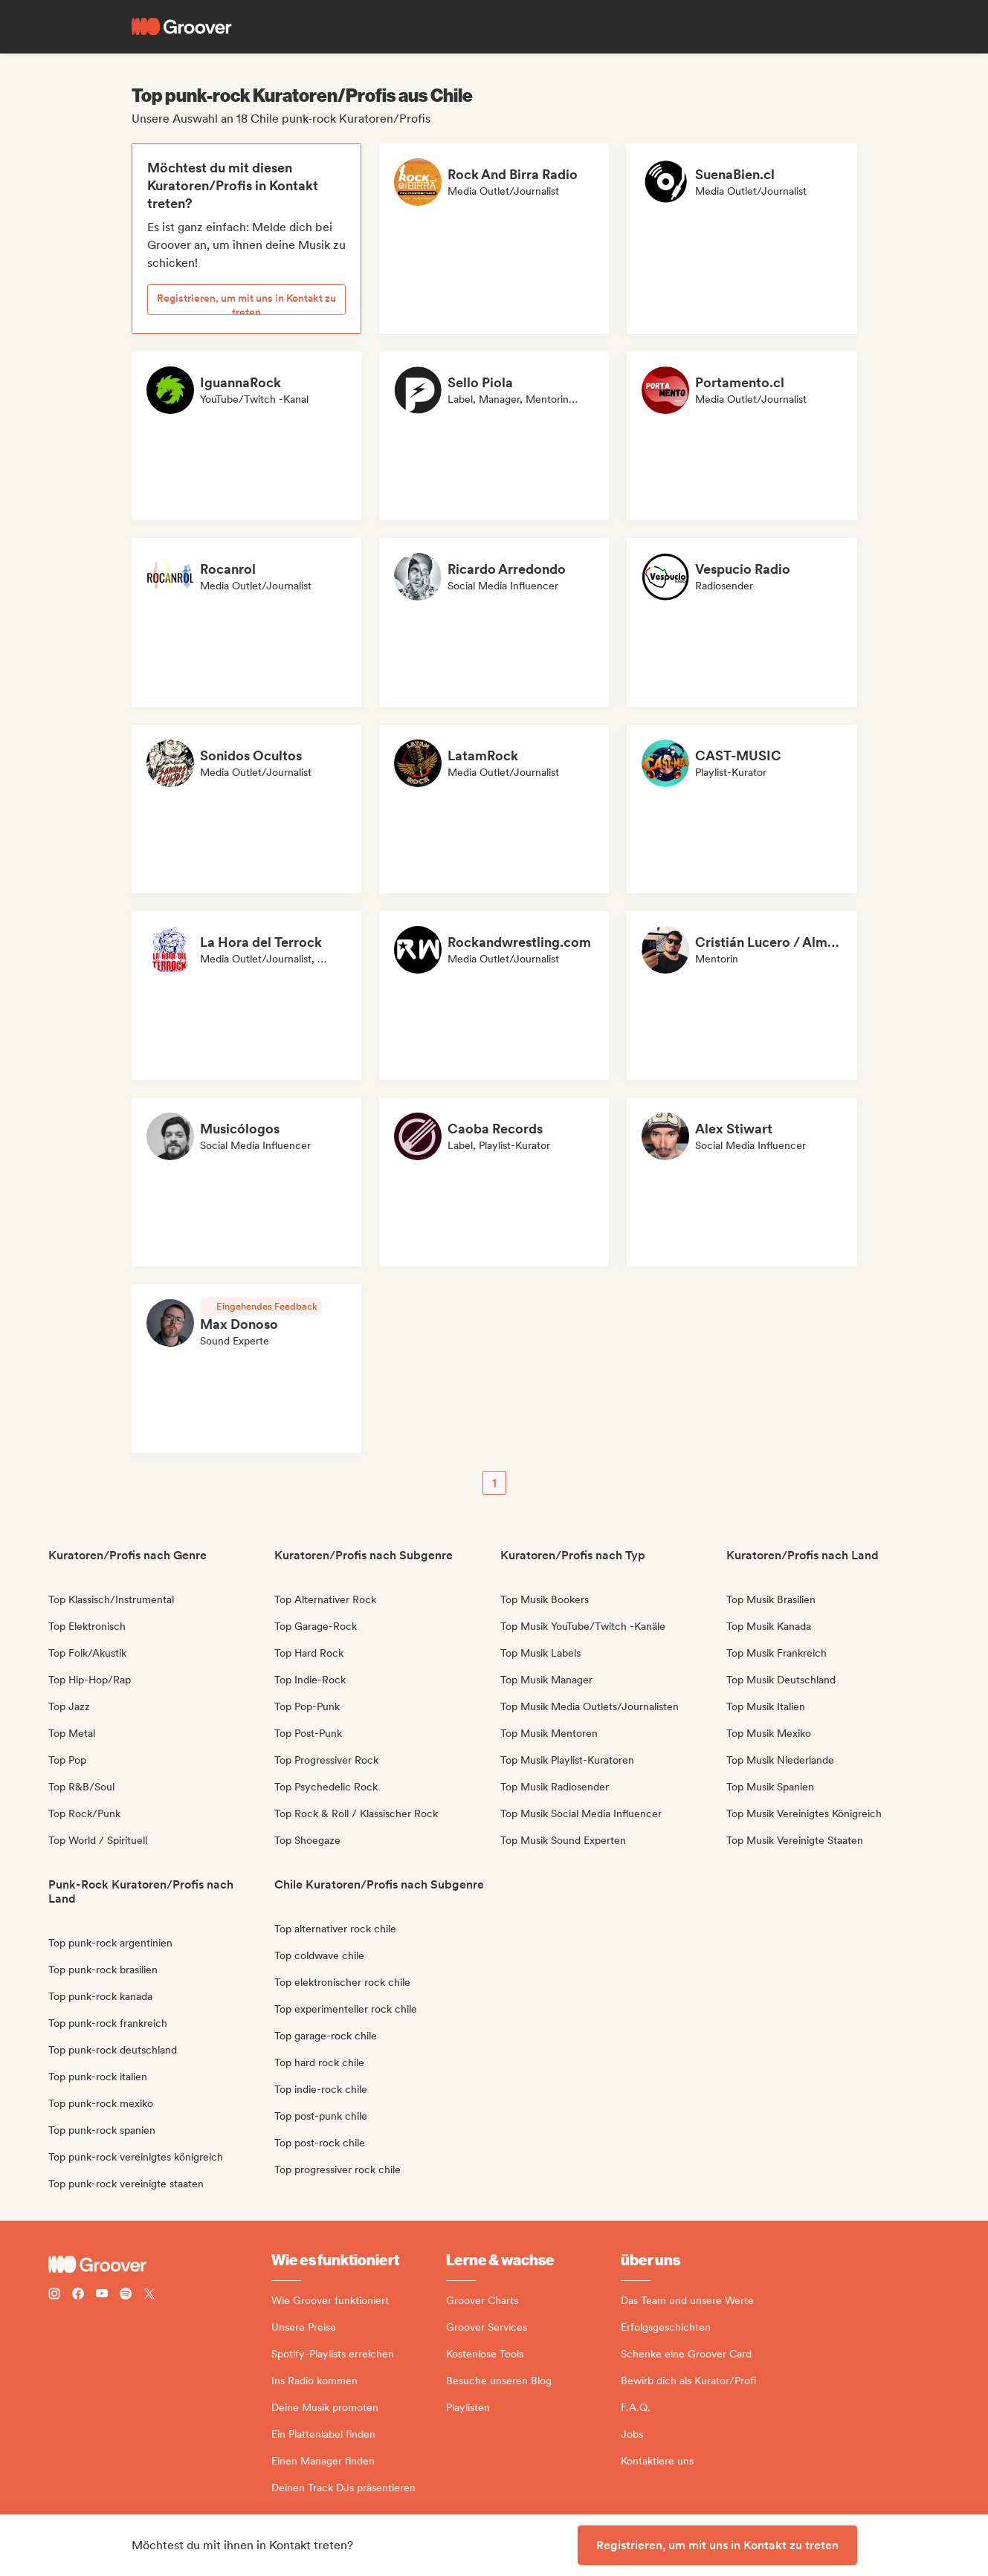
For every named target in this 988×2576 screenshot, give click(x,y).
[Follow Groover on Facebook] (78, 2295)
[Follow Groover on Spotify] (126, 2295)
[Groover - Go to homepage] (159, 2264)
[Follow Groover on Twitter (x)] (149, 2295)
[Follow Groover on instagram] (54, 2295)
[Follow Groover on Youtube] (102, 2295)
